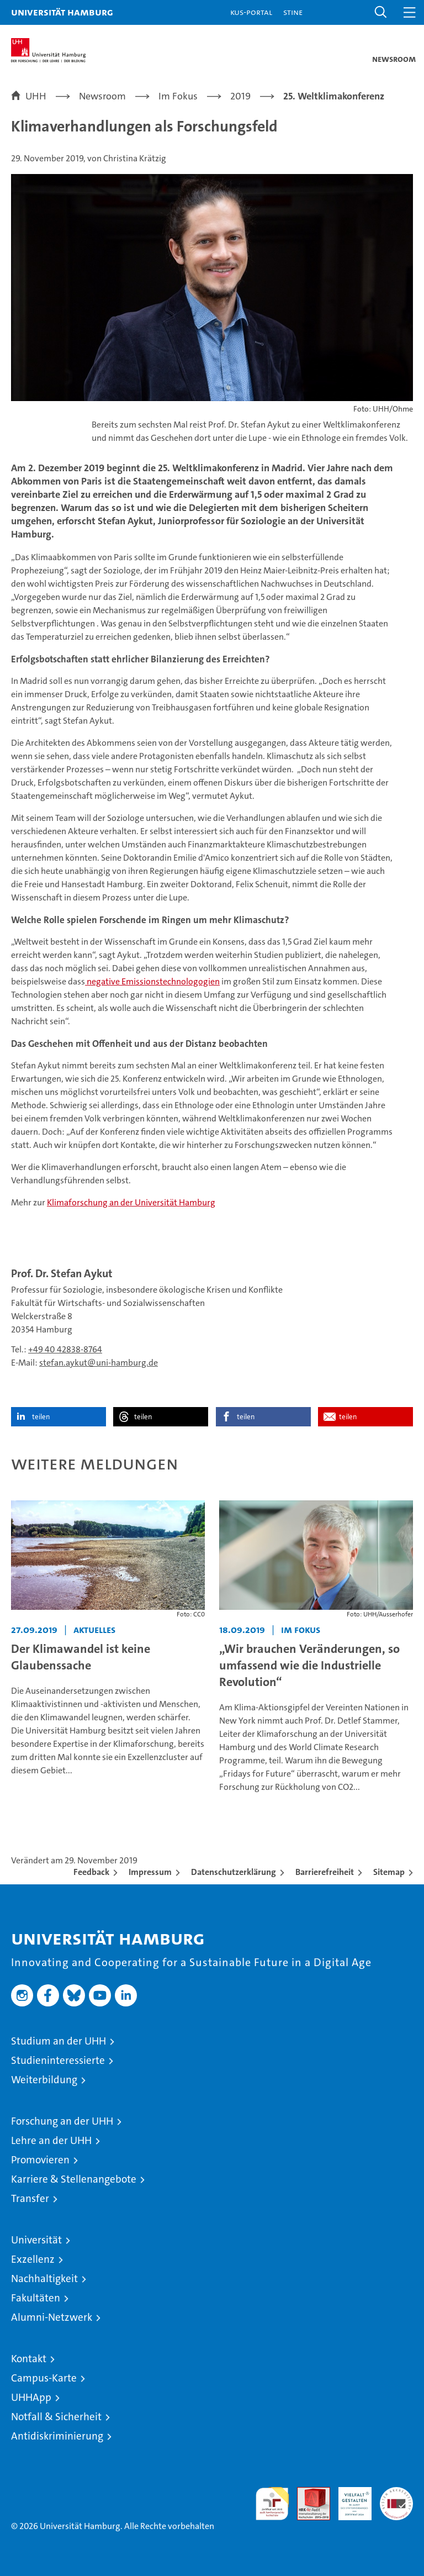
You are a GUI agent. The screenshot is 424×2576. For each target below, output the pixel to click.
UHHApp (31, 2397)
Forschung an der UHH (62, 2121)
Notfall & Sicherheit (56, 2417)
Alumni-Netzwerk (51, 2317)
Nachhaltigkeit (44, 2278)
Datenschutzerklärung (233, 1872)
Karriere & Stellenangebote (73, 2179)
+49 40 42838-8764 (65, 1349)
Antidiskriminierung (57, 2436)
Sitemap (389, 1872)
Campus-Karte (44, 2378)
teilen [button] (41, 1416)
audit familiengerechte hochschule (272, 2503)
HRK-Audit (348, 2498)
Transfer (30, 2198)
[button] (381, 12)
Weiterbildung (44, 2080)
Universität (36, 2240)
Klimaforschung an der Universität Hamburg (131, 1202)
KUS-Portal (251, 12)
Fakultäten (35, 2298)
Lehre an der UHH (51, 2140)
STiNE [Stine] (293, 12)
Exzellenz (33, 2259)
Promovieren (40, 2160)
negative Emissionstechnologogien (152, 981)
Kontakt (28, 2359)
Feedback (91, 1872)
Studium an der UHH (58, 2041)
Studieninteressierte (58, 2060)
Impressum (150, 1872)
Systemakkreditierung (396, 2493)
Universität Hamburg (62, 12)
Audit (307, 2493)
